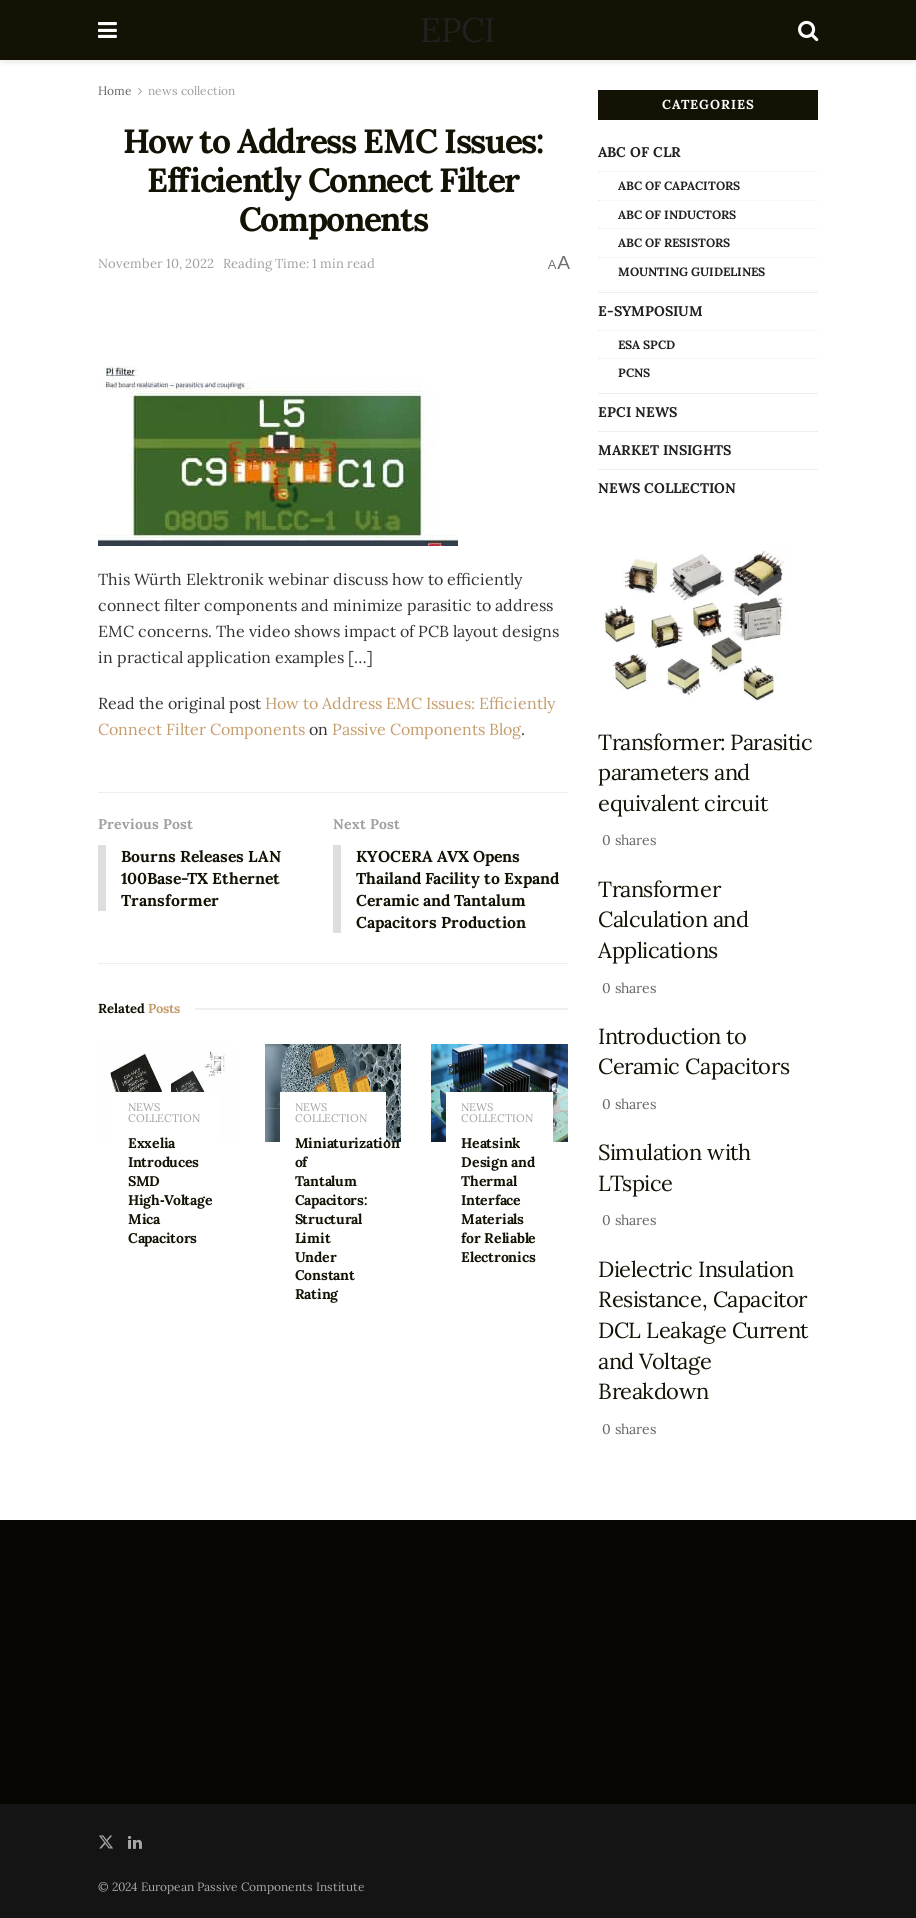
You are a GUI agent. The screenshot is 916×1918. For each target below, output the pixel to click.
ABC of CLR (639, 152)
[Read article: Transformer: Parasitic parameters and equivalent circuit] (708, 626)
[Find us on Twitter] (106, 1842)
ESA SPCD (646, 344)
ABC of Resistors (674, 242)
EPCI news (637, 412)
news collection (191, 90)
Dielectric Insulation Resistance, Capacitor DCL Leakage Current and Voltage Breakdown (703, 1330)
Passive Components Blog (426, 729)
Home (115, 90)
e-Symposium (650, 311)
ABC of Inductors (677, 214)
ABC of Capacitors (679, 185)
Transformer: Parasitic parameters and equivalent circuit (705, 772)
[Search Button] (808, 30)
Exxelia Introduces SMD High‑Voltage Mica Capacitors (170, 1192)
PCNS (634, 372)
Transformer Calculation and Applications (673, 919)
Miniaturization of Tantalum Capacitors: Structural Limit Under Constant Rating (347, 1220)
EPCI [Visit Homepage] (457, 30)
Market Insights (664, 450)
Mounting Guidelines (691, 271)
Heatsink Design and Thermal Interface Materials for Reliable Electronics (498, 1201)
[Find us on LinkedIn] (135, 1842)
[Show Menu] (107, 30)
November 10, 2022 (156, 263)
